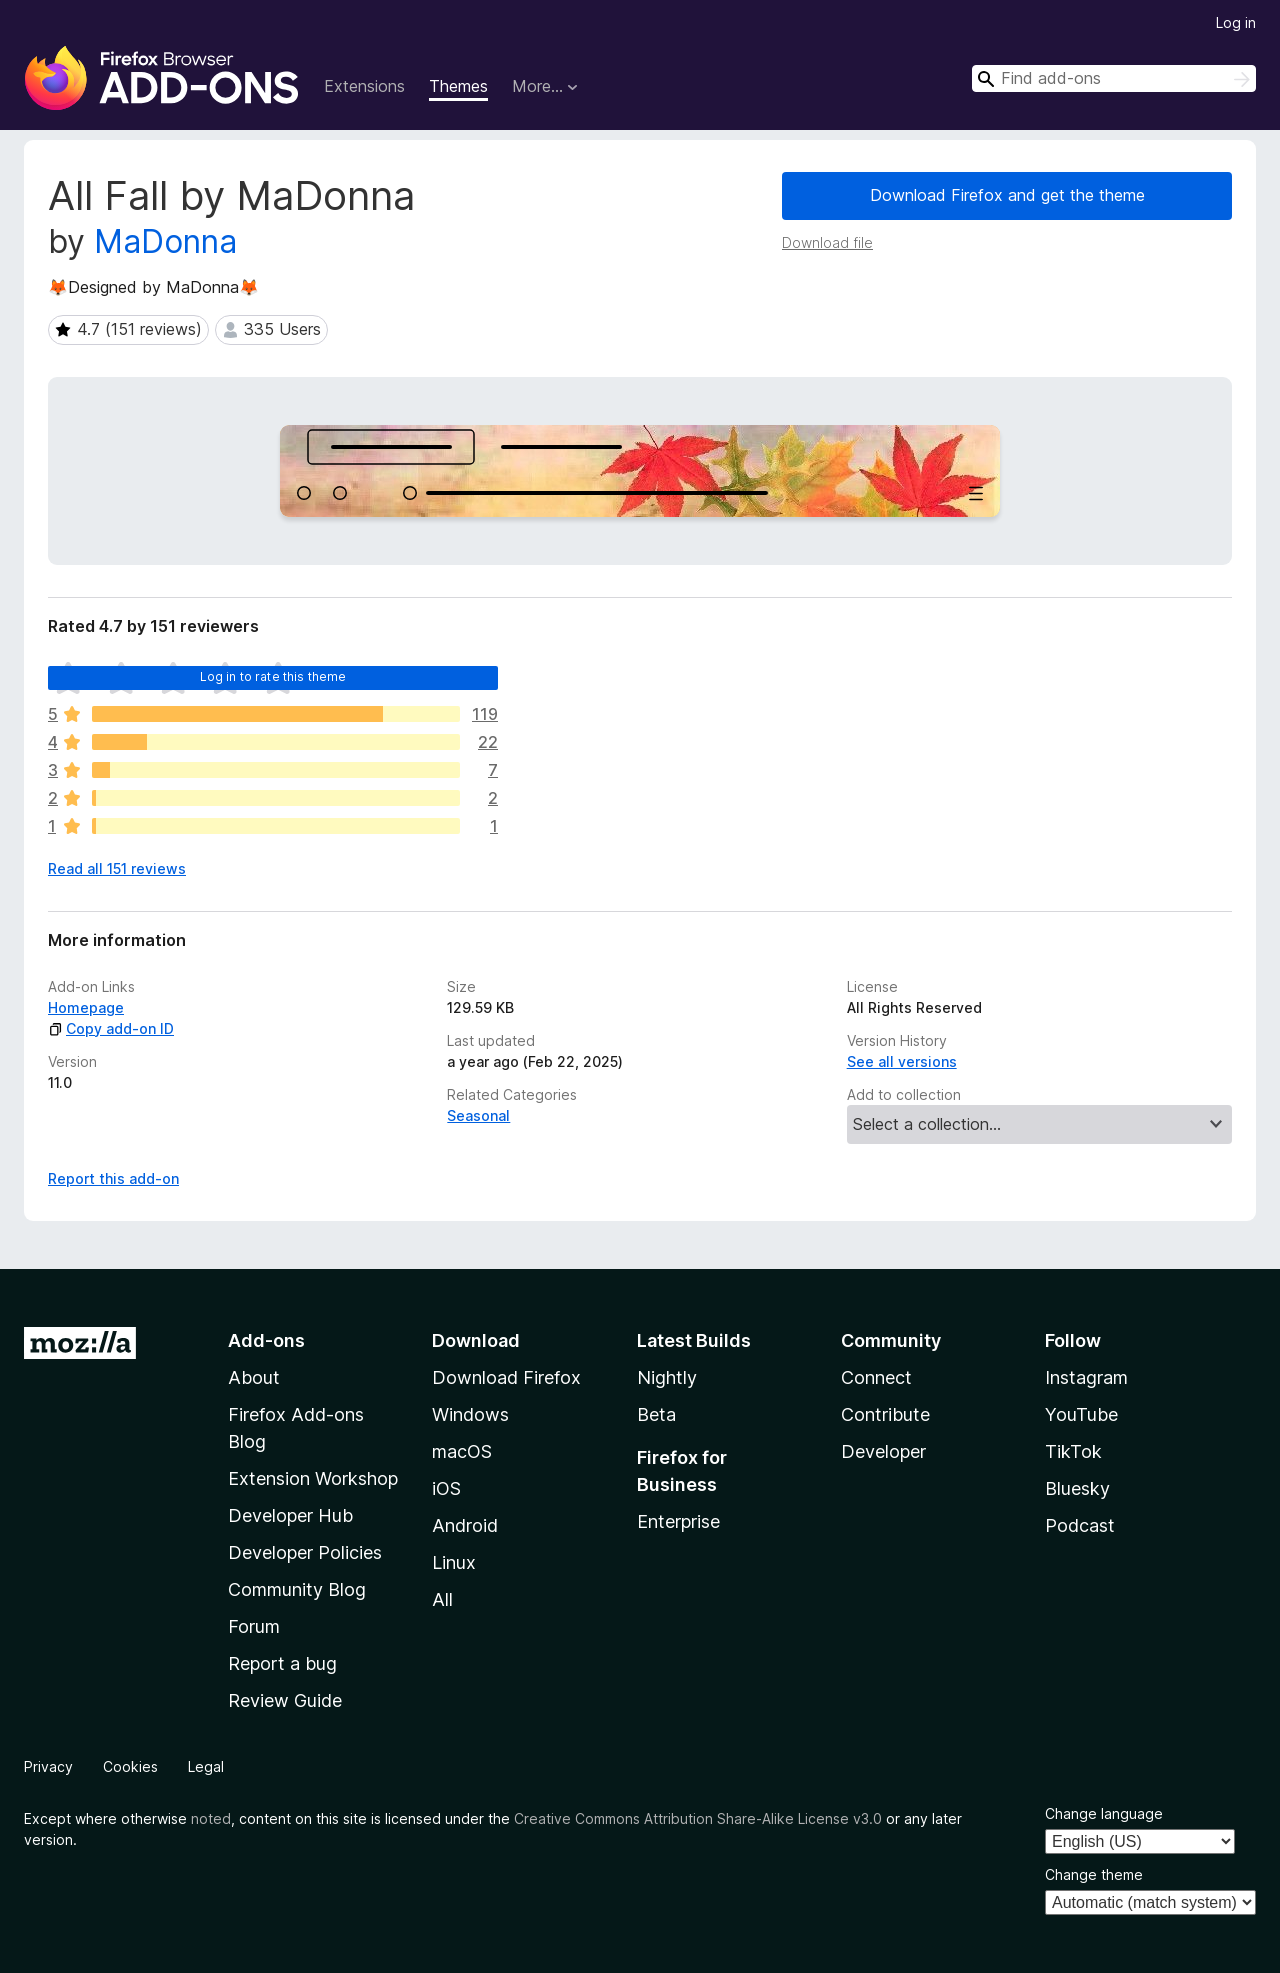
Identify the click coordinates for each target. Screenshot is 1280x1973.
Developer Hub (290, 1515)
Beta (656, 1414)
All (442, 1599)
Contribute (885, 1414)
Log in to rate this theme (273, 676)
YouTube (1081, 1414)
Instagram (1086, 1377)
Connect (876, 1377)
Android (465, 1525)
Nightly (667, 1377)
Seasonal (478, 1115)
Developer (883, 1451)
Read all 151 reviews (117, 868)
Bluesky (1077, 1488)
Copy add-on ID (111, 1028)
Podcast (1080, 1525)
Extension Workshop (313, 1478)
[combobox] (1114, 78)
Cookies (130, 1766)
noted (211, 1818)
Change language (1104, 1813)
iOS (446, 1488)
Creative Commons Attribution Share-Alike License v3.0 (698, 1818)
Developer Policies (305, 1552)
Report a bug (282, 1663)
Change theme (1094, 1874)
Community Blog (297, 1589)
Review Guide (285, 1700)
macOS (462, 1451)
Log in (1236, 22)
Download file (827, 242)
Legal (206, 1766)
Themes (458, 86)
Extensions (364, 86)
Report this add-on (113, 1178)
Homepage (86, 1007)
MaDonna (165, 241)
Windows (470, 1414)
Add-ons (266, 1340)
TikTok (1073, 1451)
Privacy (48, 1766)
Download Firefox (506, 1377)
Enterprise (678, 1521)
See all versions (902, 1061)
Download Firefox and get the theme (1007, 195)
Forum (254, 1626)
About (254, 1377)
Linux (454, 1562)
